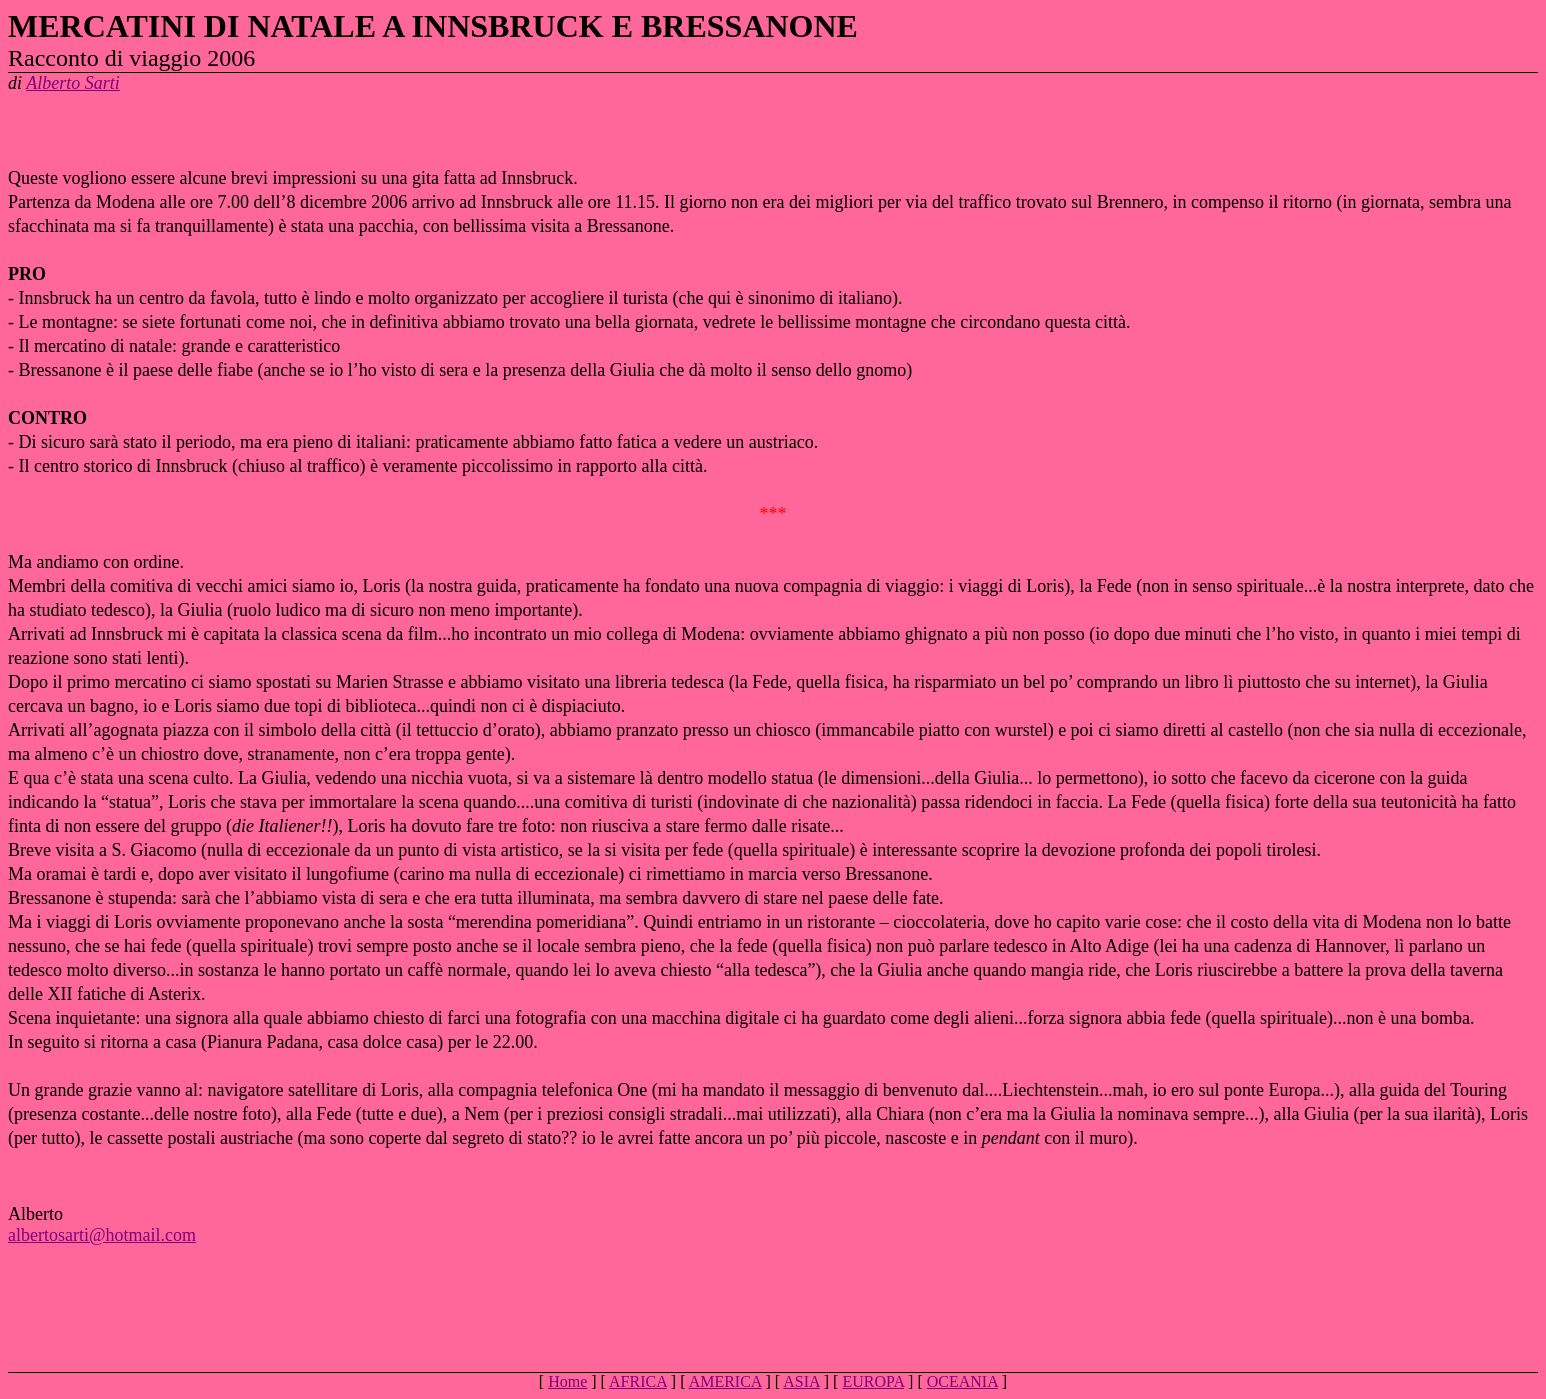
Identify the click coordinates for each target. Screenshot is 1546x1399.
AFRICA (638, 1381)
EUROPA (873, 1381)
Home (567, 1381)
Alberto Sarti (73, 83)
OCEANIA (962, 1381)
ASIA (801, 1381)
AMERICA (725, 1381)
